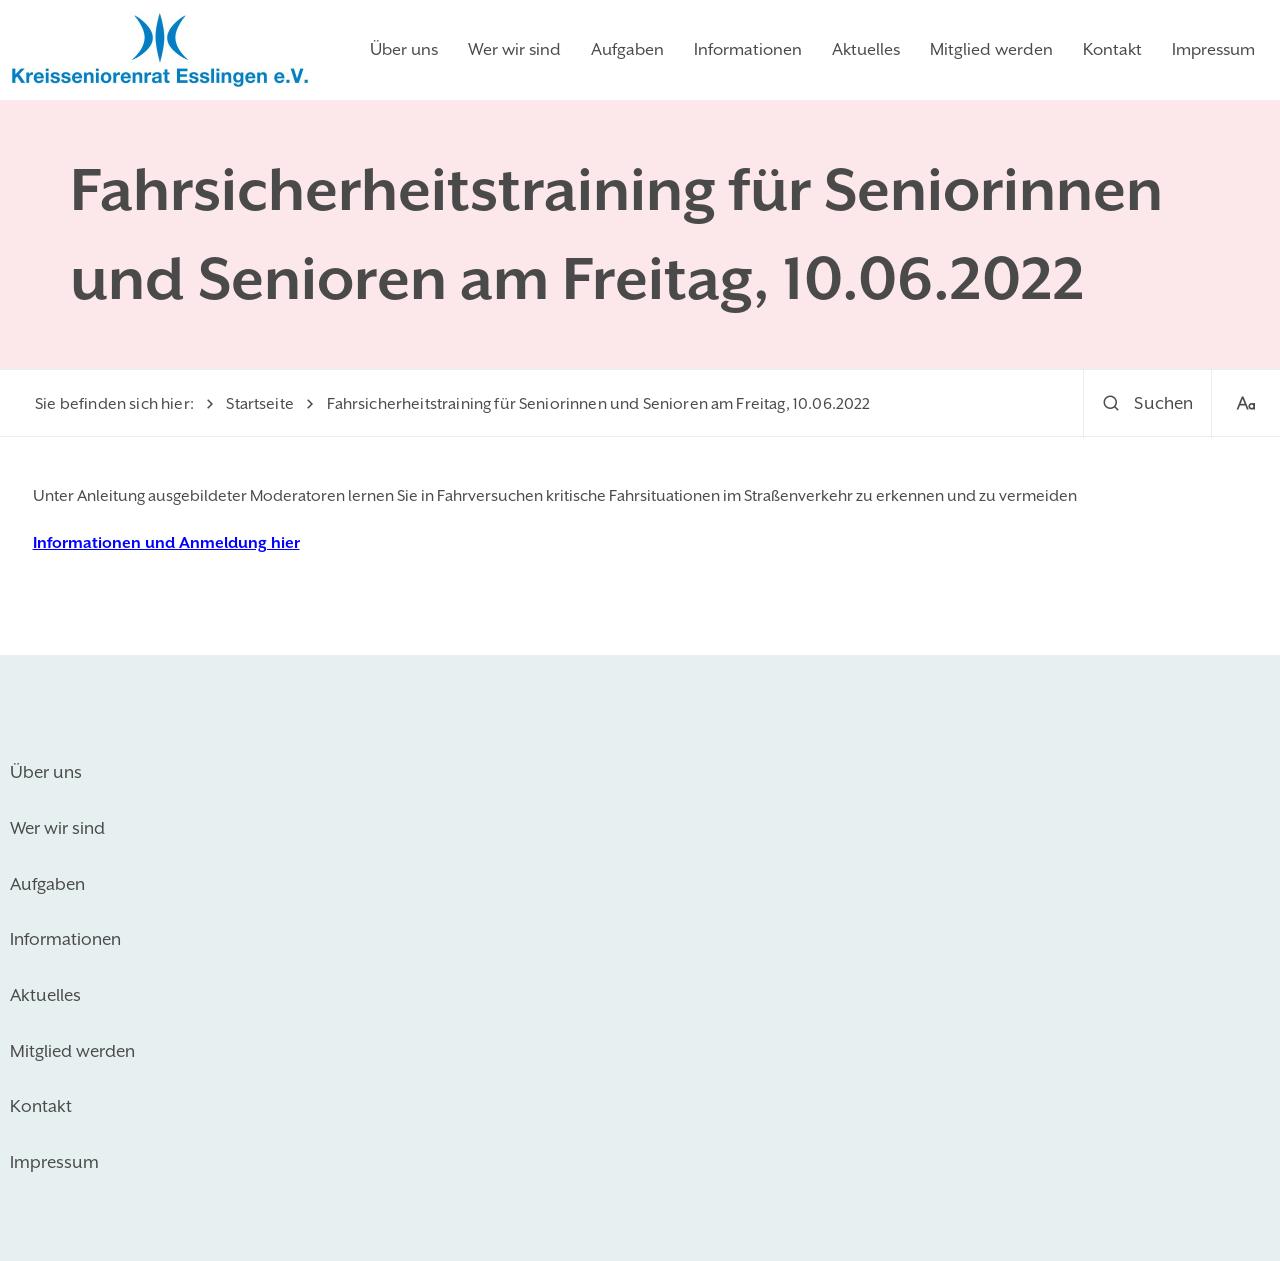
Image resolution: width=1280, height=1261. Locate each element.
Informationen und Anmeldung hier (166, 543)
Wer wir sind (514, 49)
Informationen (748, 49)
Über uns (404, 49)
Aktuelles (866, 49)
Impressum (1213, 49)
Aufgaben (627, 49)
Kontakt (1112, 49)
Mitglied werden (991, 49)
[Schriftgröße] (1245, 404)
